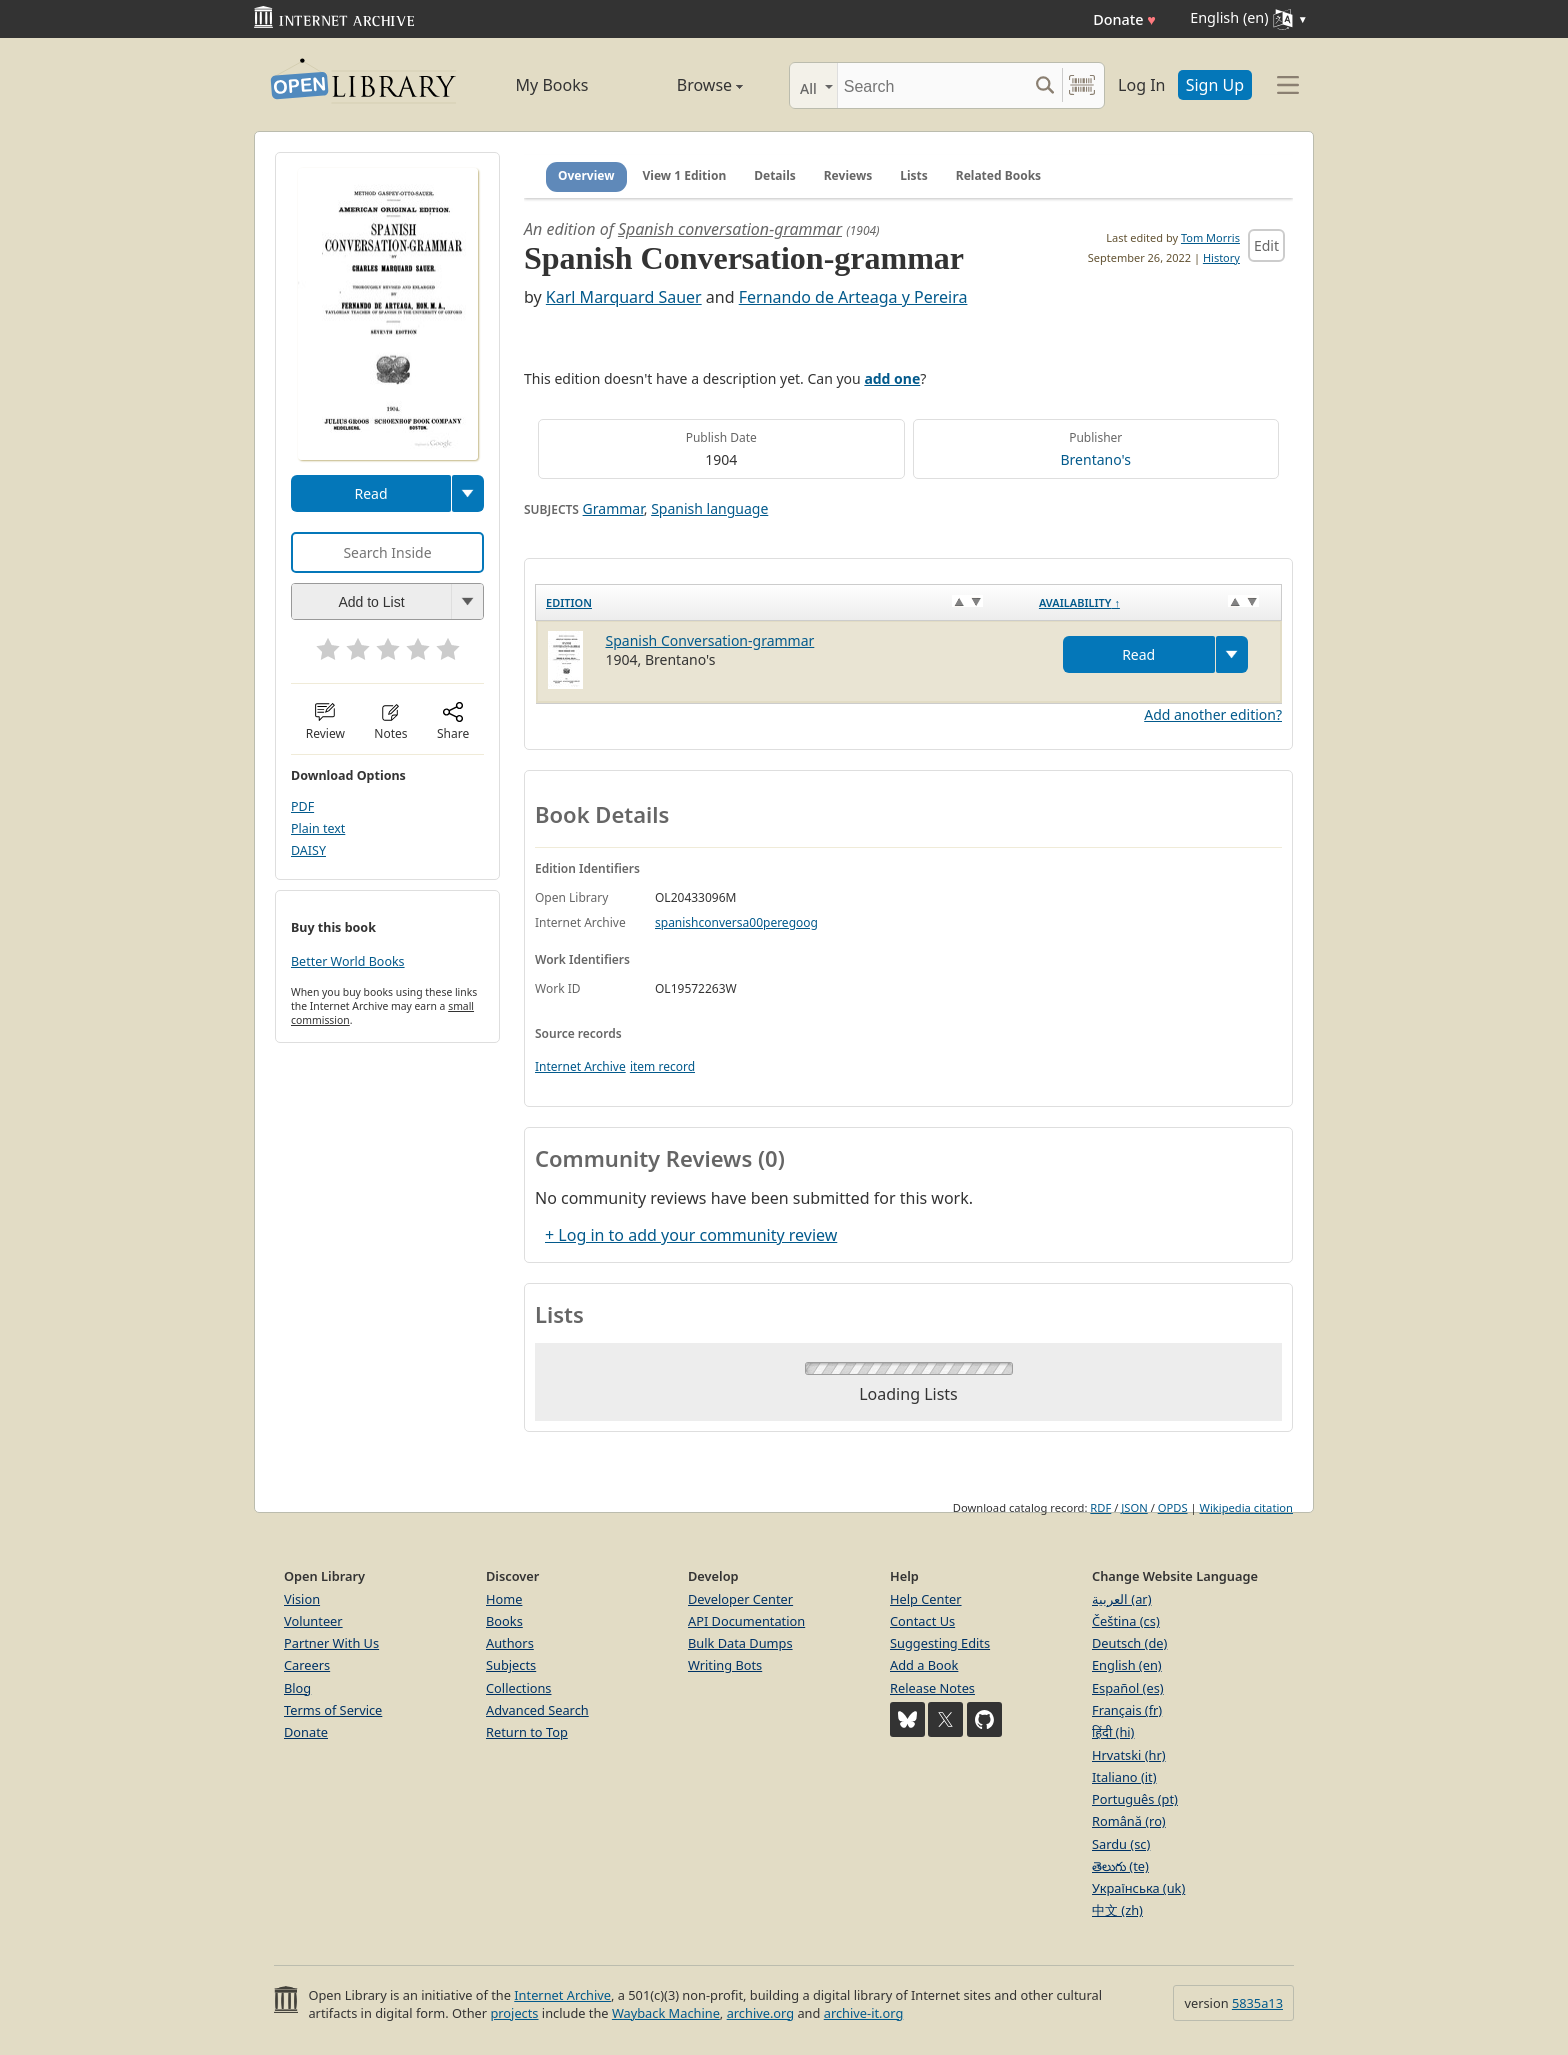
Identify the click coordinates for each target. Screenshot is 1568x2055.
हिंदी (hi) (1113, 1732)
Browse (687, 85)
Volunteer (313, 1621)
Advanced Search (537, 1710)
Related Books (998, 175)
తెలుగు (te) (1120, 1866)
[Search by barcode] (1082, 85)
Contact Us (922, 1621)
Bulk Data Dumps (740, 1643)
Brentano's (1096, 459)
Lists (914, 175)
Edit (1266, 245)
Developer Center (740, 1599)
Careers (307, 1665)
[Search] (932, 85)
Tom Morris (1210, 237)
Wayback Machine (666, 2013)
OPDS (1173, 1507)
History (1221, 257)
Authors (510, 1643)
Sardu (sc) (1121, 1844)
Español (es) (1128, 1688)
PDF (302, 806)
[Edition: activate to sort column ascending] (782, 602)
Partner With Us (331, 1643)
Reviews (848, 175)
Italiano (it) (1124, 1777)
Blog (297, 1688)
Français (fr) (1127, 1710)
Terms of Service (333, 1710)
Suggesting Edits (940, 1643)
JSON (1134, 1507)
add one (892, 378)
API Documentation (746, 1621)
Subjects (511, 1665)
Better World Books (348, 961)
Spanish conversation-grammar (730, 229)
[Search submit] (1044, 85)
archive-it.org (864, 2013)
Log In (1141, 85)
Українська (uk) (1138, 1888)
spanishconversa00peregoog (736, 922)
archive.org (760, 2013)
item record (662, 1066)
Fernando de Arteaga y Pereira (853, 297)
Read (370, 493)
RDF (1100, 1507)
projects (514, 2013)
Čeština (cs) (1126, 1621)
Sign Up (1215, 85)
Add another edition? (1213, 714)
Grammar (613, 508)
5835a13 (1257, 2003)
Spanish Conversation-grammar (710, 640)
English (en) (1127, 1665)
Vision (302, 1599)
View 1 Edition (685, 175)
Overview (586, 175)
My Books (552, 85)
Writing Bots (725, 1665)
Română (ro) (1129, 1821)
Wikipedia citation (1246, 1507)
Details (775, 175)
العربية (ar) (1121, 1599)
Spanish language (709, 508)
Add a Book (924, 1665)
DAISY (308, 850)
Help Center (926, 1599)
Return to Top (527, 1732)
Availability (1079, 602)
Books (504, 1621)
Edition (569, 602)
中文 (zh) (1117, 1910)
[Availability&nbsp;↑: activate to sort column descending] (1155, 602)
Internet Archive (580, 1066)
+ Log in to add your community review (691, 1235)
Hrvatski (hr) (1129, 1755)
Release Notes (932, 1688)
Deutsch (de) (1129, 1643)
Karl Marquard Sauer (624, 297)
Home (504, 1599)
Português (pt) (1135, 1799)
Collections (519, 1688)
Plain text (318, 828)
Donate (1124, 19)
